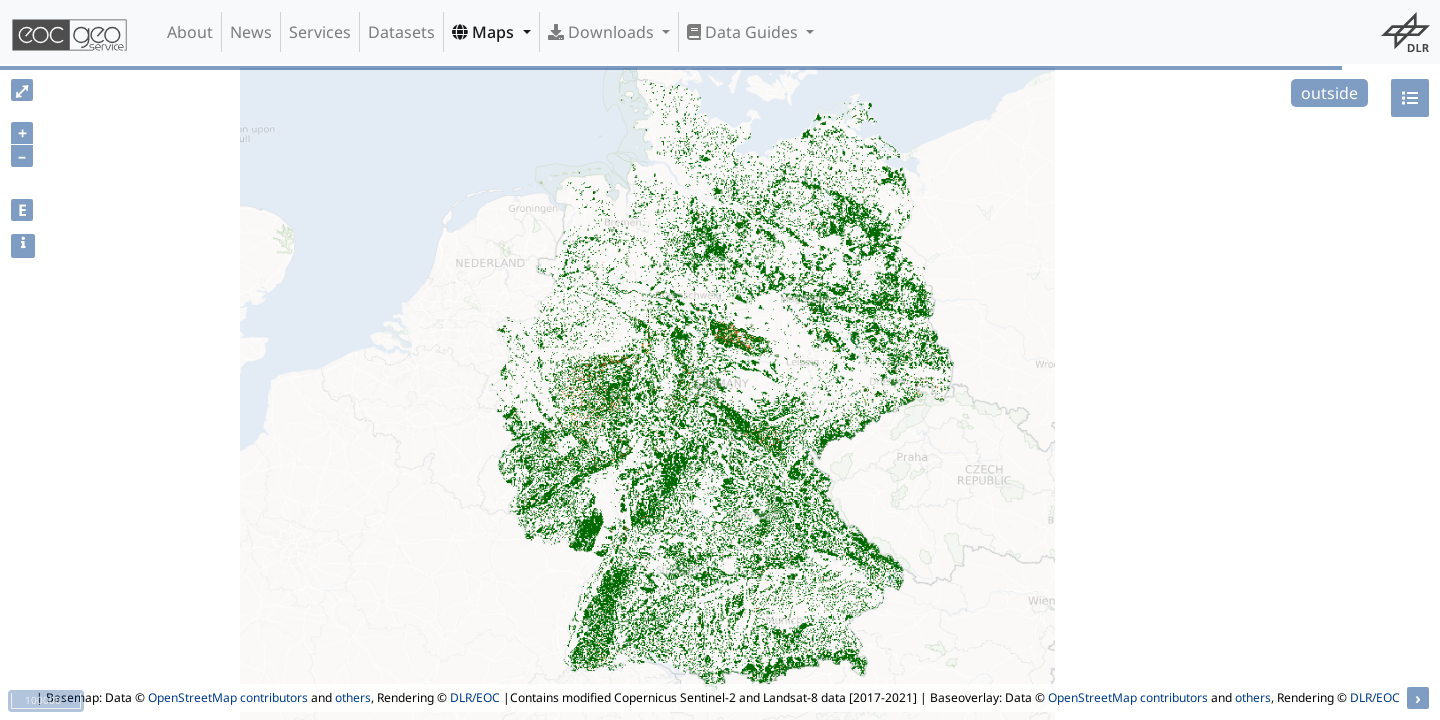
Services (320, 32)
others (353, 697)
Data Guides (744, 32)
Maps (485, 32)
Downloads (603, 32)
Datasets (401, 32)
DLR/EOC (475, 697)
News (251, 32)
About (190, 32)
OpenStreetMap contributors (228, 697)
